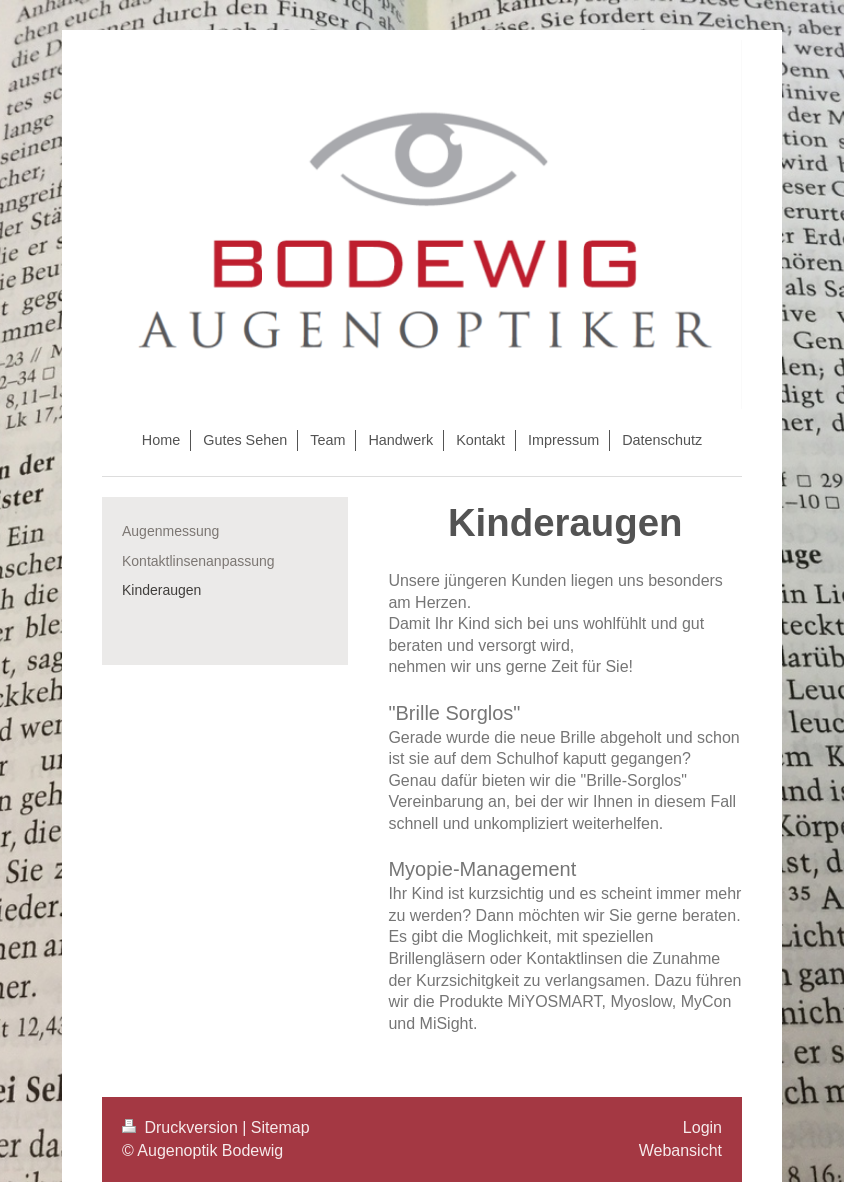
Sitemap (280, 1127)
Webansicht (680, 1150)
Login (702, 1127)
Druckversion (182, 1127)
